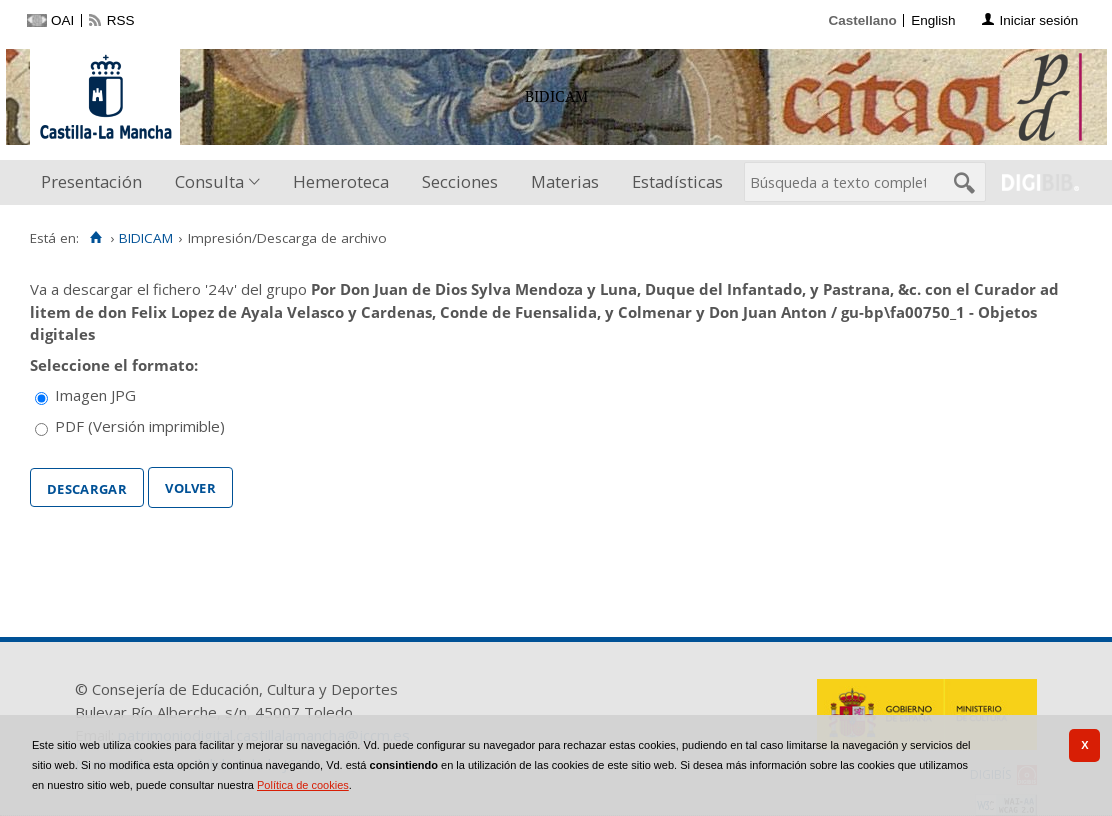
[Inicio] (95, 238)
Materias (565, 181)
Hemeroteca (341, 181)
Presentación (91, 181)
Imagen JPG (95, 395)
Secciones (460, 181)
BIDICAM (146, 238)
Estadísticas (677, 181)
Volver (190, 486)
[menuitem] (96, 182)
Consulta (209, 181)
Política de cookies (303, 785)
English (933, 20)
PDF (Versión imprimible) (140, 426)
